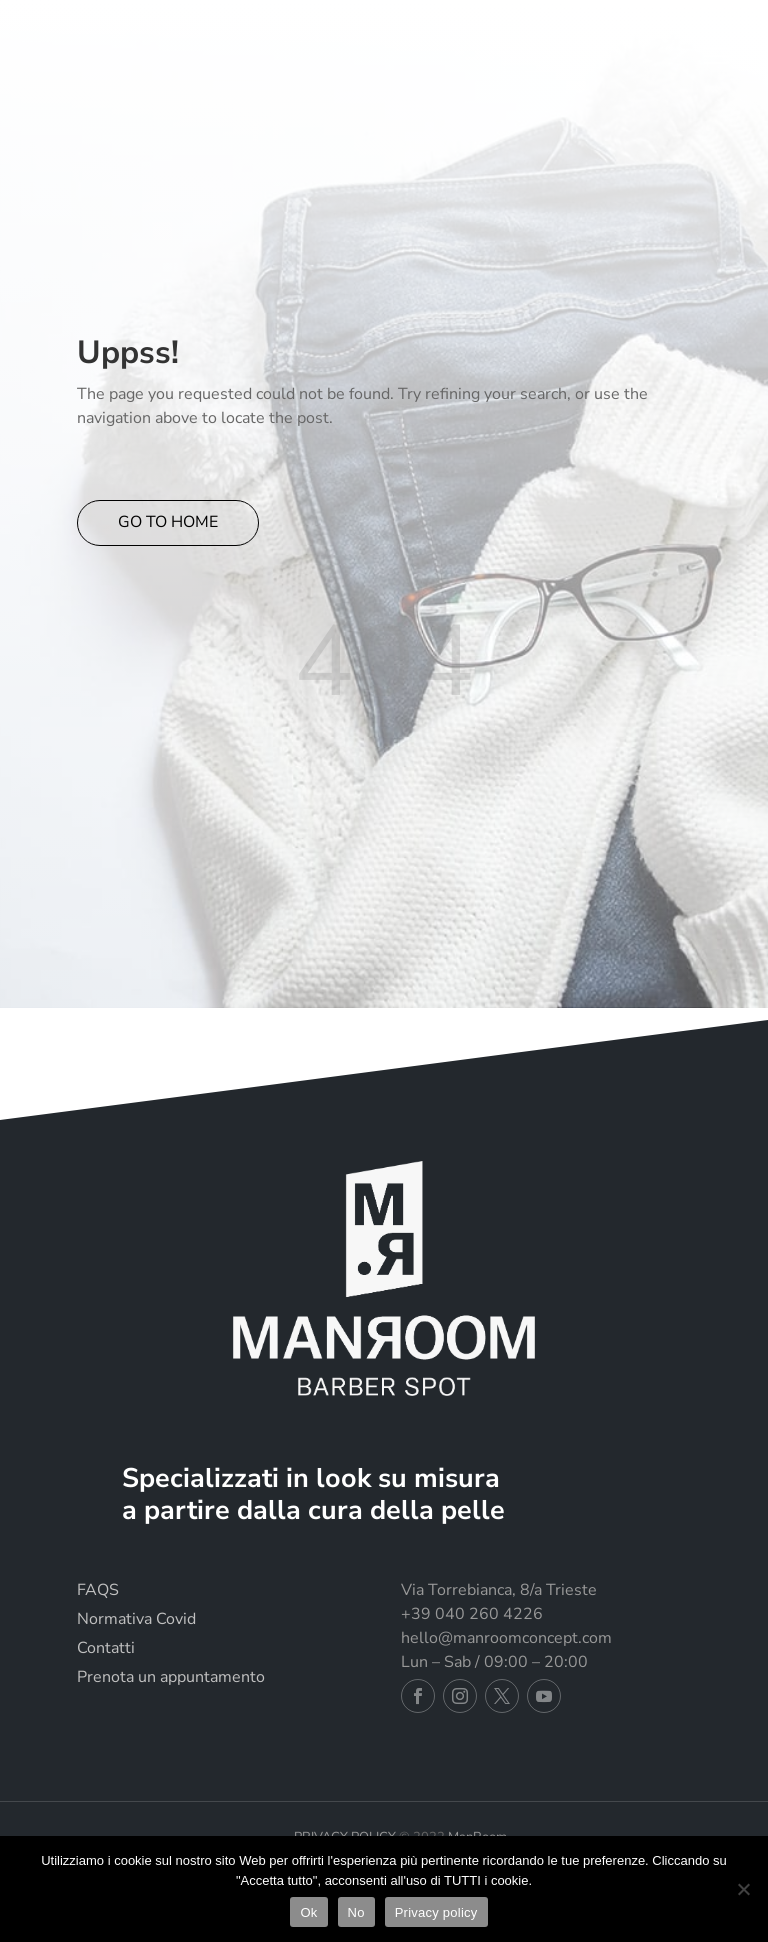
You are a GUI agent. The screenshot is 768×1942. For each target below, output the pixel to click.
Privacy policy (436, 1912)
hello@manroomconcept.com (506, 1638)
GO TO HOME (168, 522)
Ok (308, 1912)
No (356, 1912)
